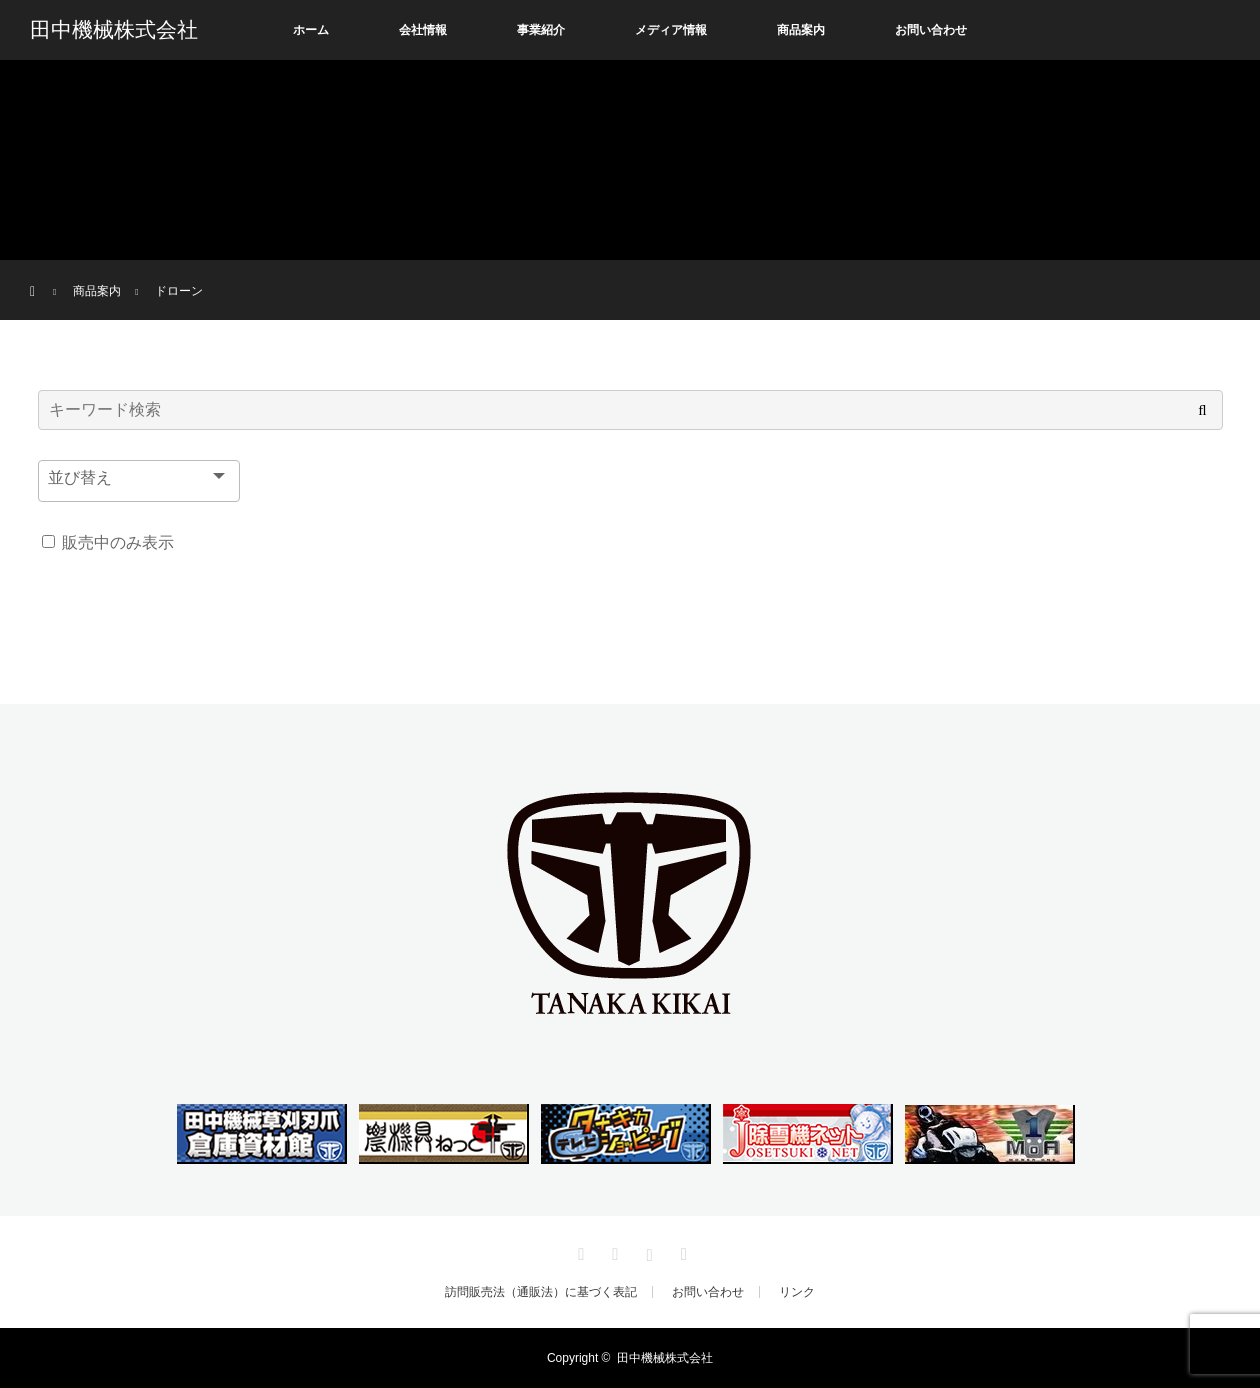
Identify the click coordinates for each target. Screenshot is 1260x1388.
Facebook (613, 1251)
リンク (797, 1292)
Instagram (647, 1251)
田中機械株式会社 (114, 30)
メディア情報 (671, 30)
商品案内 (801, 30)
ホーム (311, 30)
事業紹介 (541, 30)
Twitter (579, 1251)
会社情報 (423, 30)
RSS (681, 1251)
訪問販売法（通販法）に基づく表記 (541, 1292)
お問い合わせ (931, 30)
